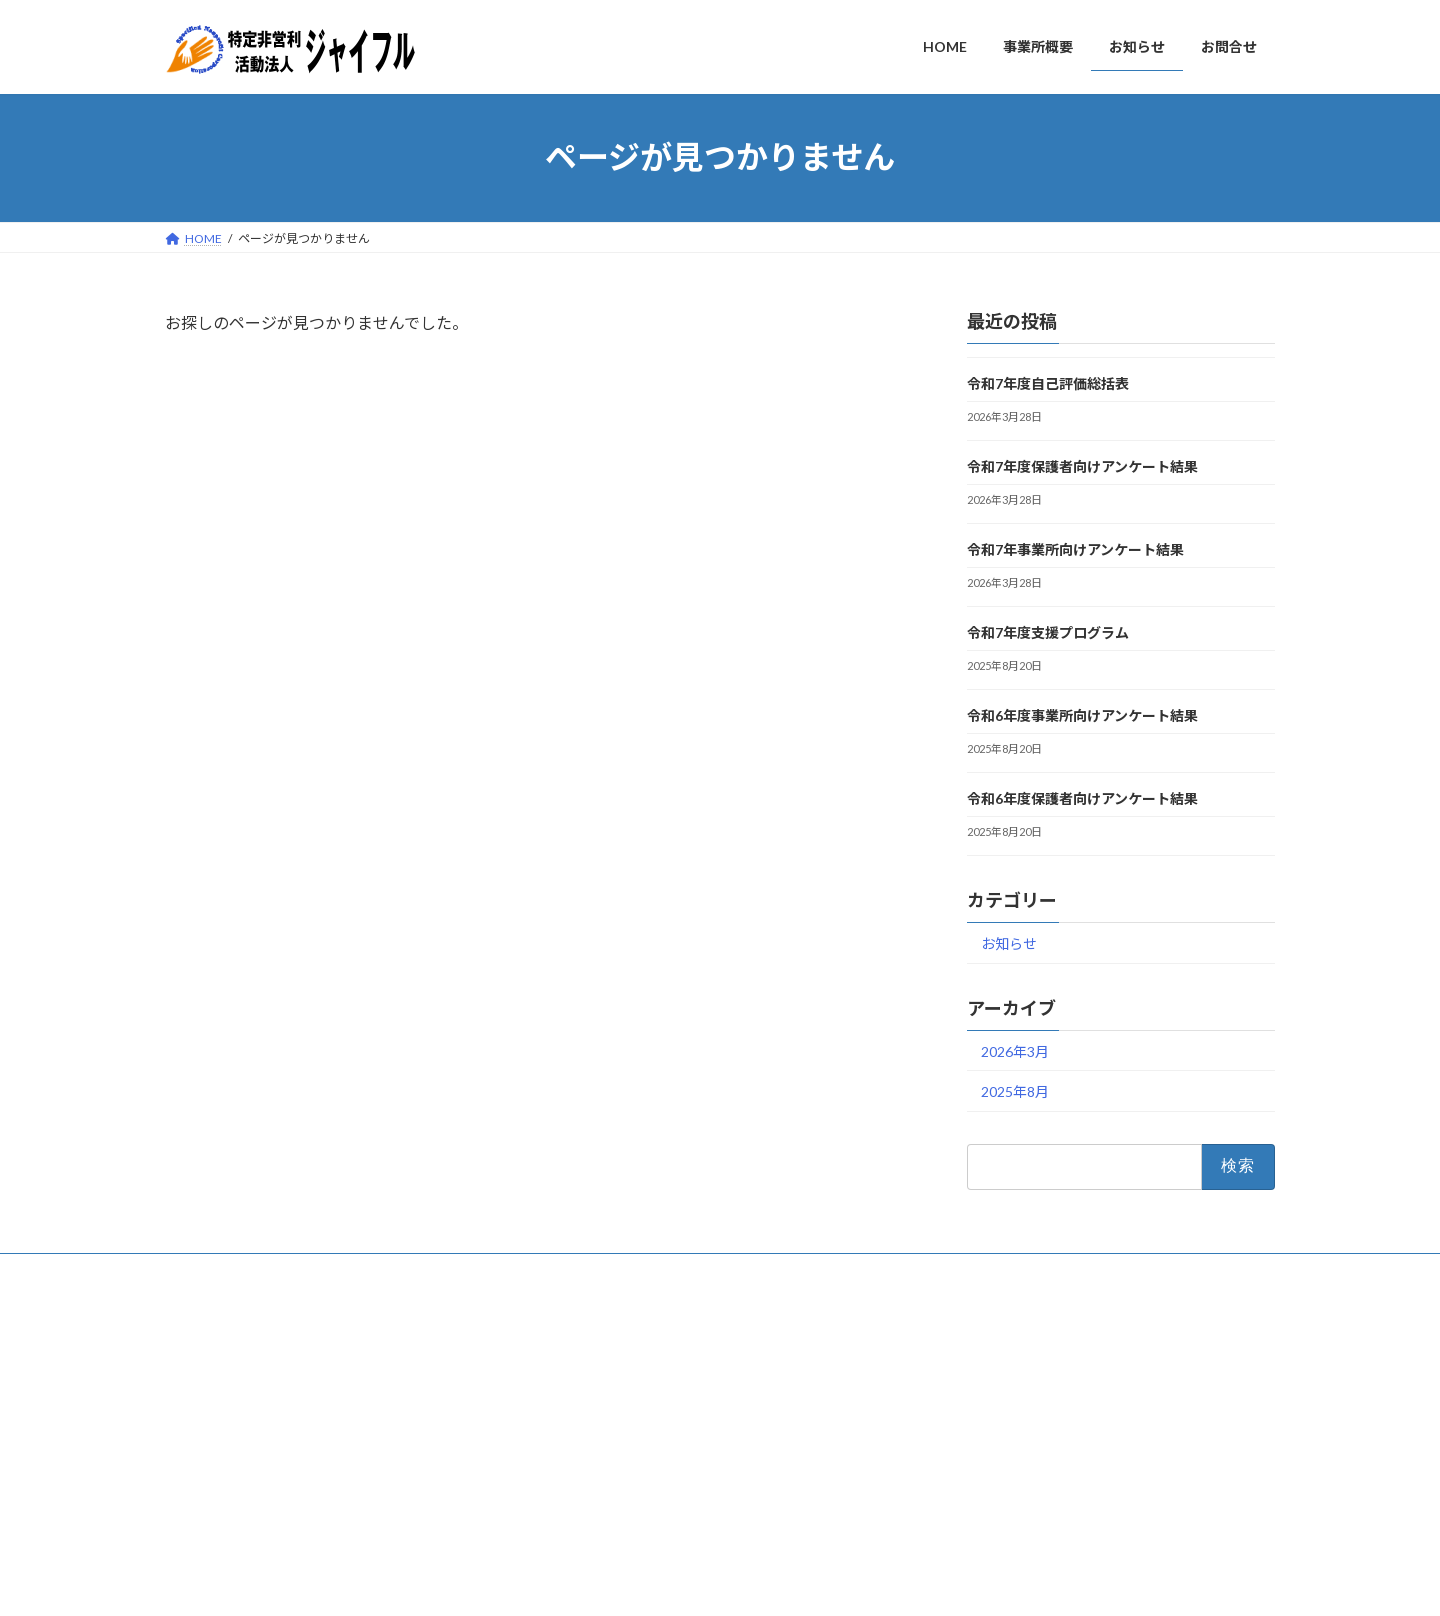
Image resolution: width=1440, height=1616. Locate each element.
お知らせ (1009, 942)
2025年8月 (1015, 1091)
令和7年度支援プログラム (1048, 632)
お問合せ (208, 1271)
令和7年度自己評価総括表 (1048, 383)
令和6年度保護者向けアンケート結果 (1082, 798)
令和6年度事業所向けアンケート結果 (1082, 715)
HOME (575, 1386)
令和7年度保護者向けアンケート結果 (1082, 466)
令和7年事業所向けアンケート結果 (1075, 549)
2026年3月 (1015, 1050)
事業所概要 (587, 1421)
